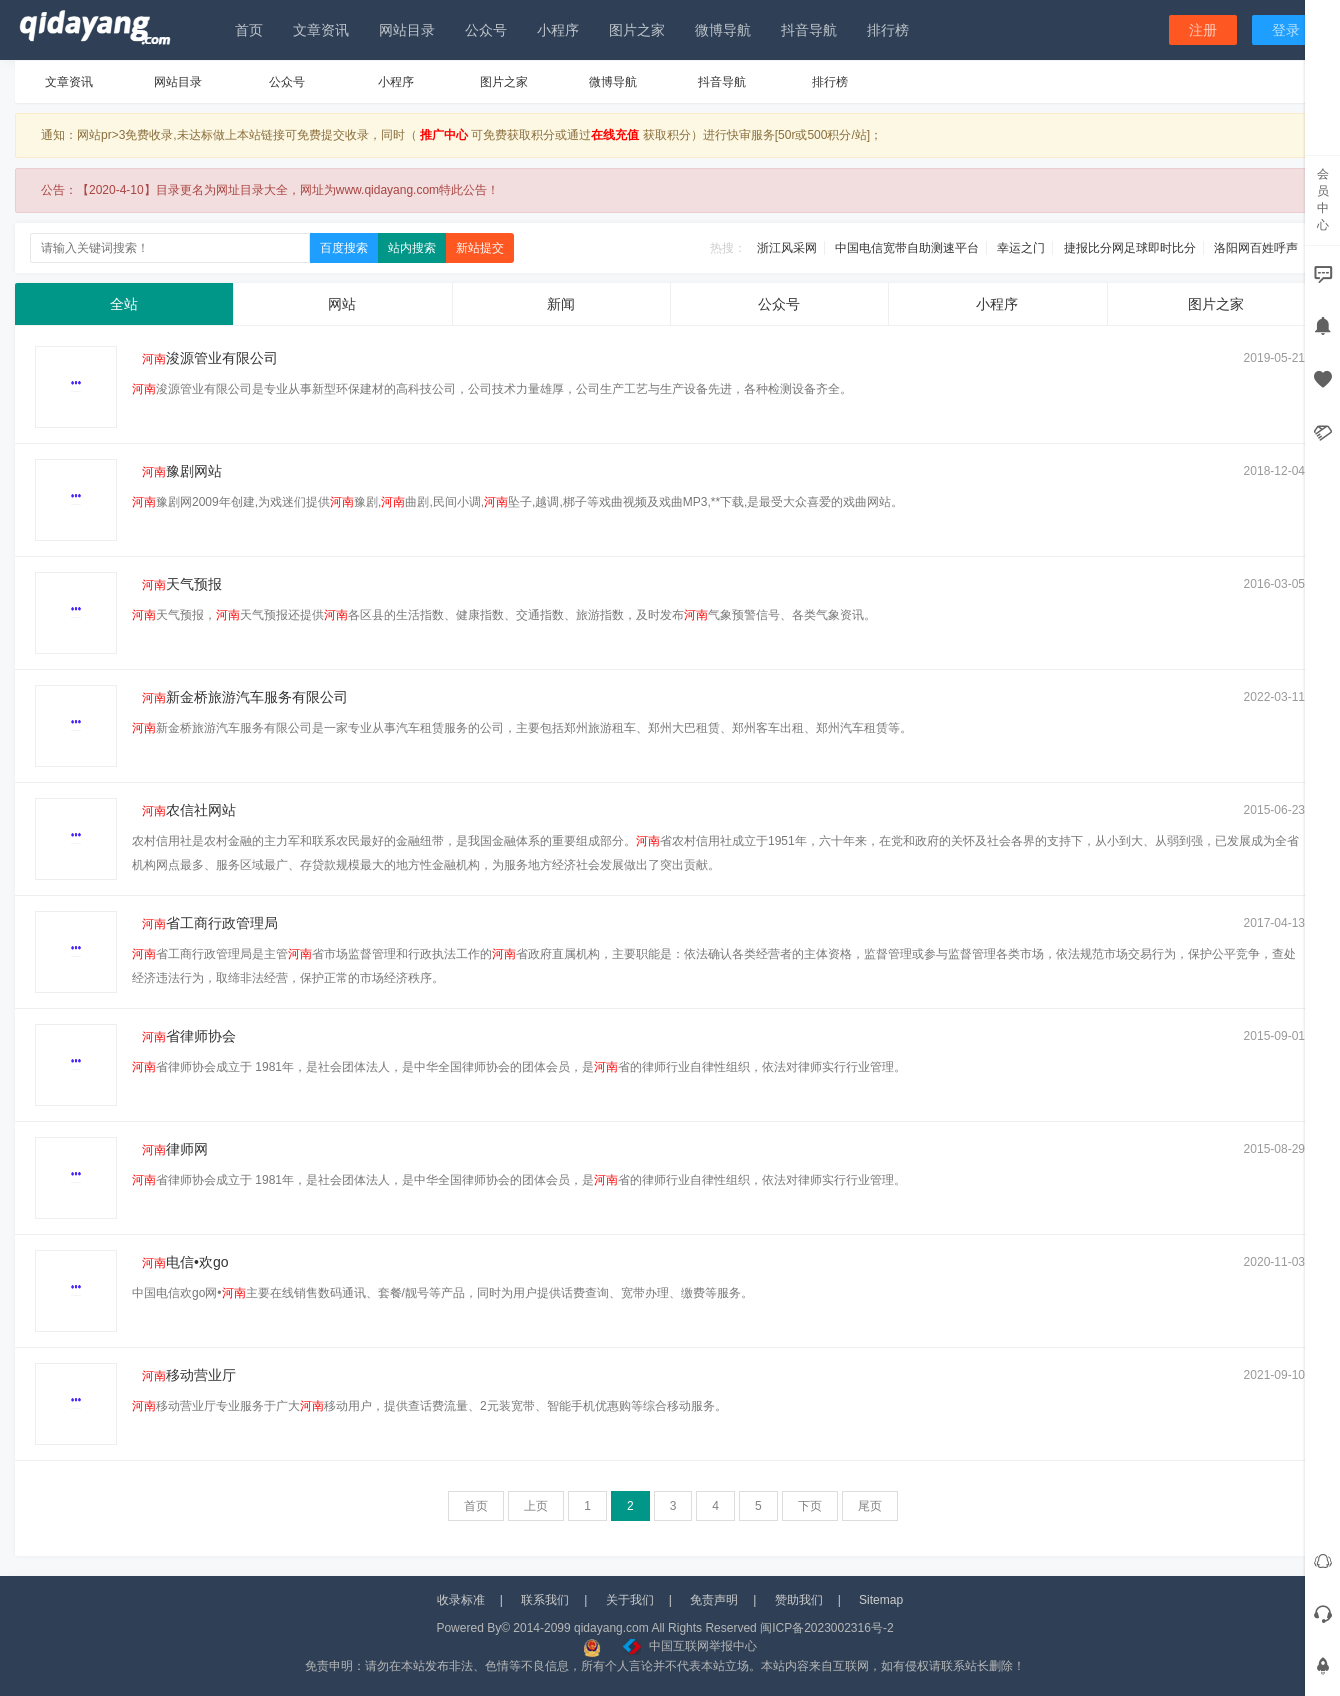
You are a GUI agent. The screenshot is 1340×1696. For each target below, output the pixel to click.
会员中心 (1323, 199)
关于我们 (630, 1600)
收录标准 (461, 1600)
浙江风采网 (787, 248)
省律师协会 (184, 1036)
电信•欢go (180, 1262)
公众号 (486, 30)
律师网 (170, 1149)
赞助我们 (799, 1600)
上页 (536, 1506)
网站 (342, 304)
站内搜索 (412, 248)
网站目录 (407, 30)
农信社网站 (184, 810)
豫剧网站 (177, 471)
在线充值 (615, 135)
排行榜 (888, 30)
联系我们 (545, 1600)
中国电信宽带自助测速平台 (907, 248)
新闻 (561, 304)
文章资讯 (321, 30)
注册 (1203, 30)
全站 (124, 304)
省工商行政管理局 (205, 923)
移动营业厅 (184, 1375)
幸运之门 (1021, 248)
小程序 (558, 30)
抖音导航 (809, 30)
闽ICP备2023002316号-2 (826, 1628)
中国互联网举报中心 (690, 1646)
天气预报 (177, 584)
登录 (1286, 30)
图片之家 (637, 30)
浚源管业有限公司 (205, 358)
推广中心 (444, 135)
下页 (810, 1506)
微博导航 (723, 30)
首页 (249, 30)
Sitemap (881, 1600)
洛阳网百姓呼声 (1256, 248)
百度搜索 (344, 248)
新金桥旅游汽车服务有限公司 (240, 697)
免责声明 (714, 1600)
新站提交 (480, 248)
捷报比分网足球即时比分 (1130, 248)
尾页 (870, 1506)
